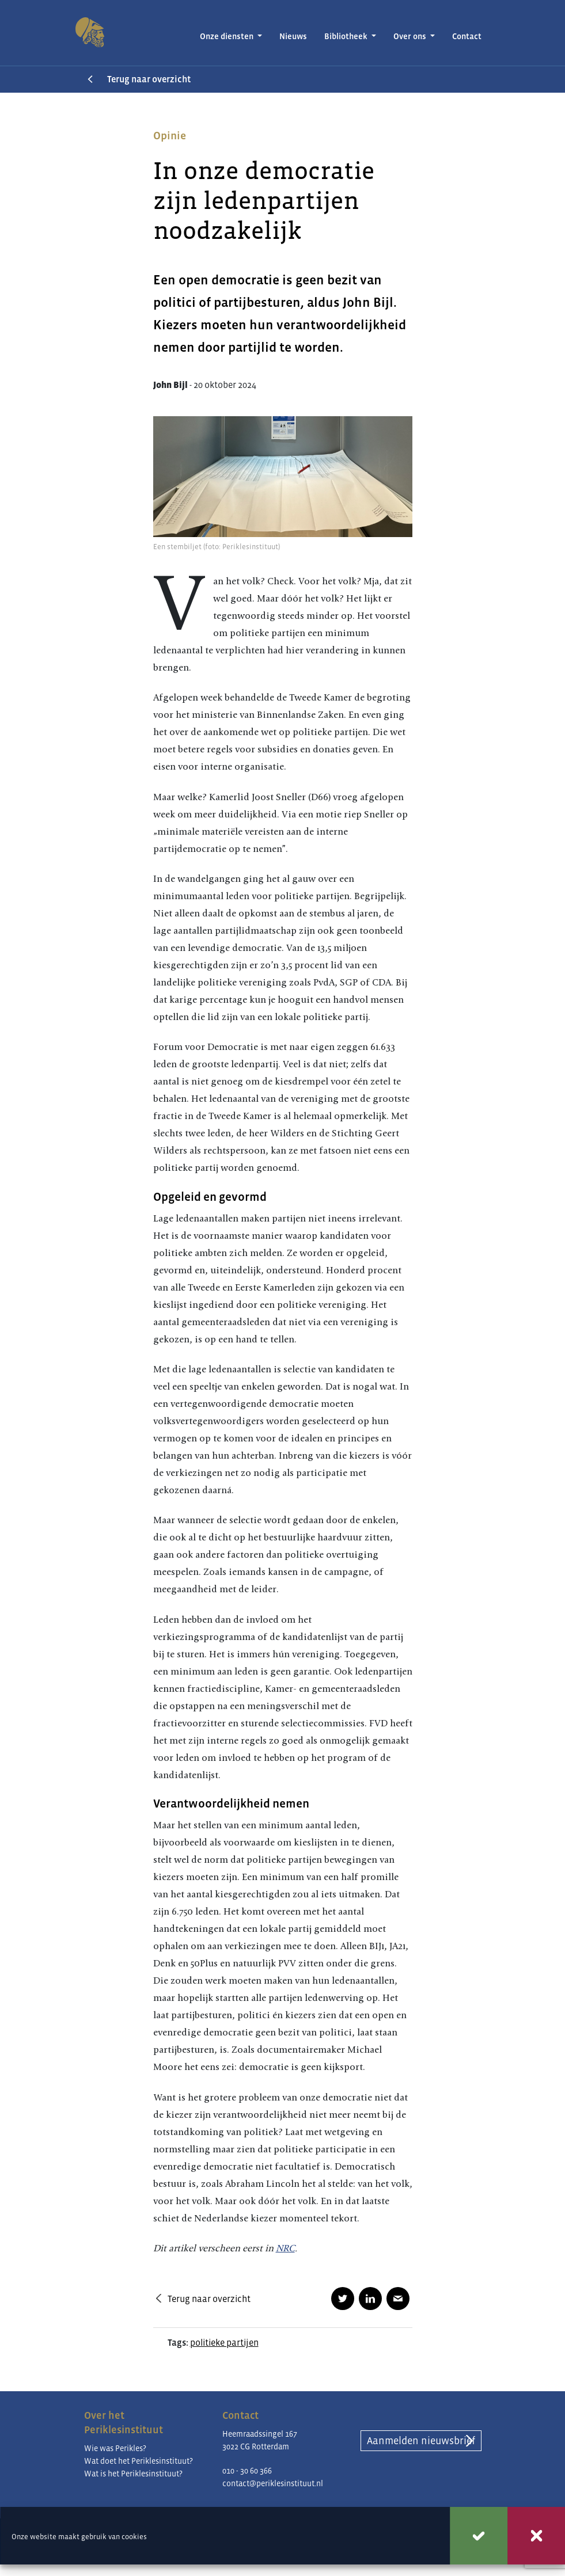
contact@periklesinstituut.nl (272, 2483)
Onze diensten (227, 36)
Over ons (410, 36)
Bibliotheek (346, 36)
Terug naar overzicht (149, 79)
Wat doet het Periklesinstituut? (138, 2460)
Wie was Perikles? (115, 2448)
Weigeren (536, 2535)
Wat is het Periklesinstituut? (133, 2473)
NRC (285, 2248)
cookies (134, 2536)
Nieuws (293, 36)
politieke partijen (224, 2342)
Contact (466, 36)
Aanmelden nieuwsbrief (421, 2440)
